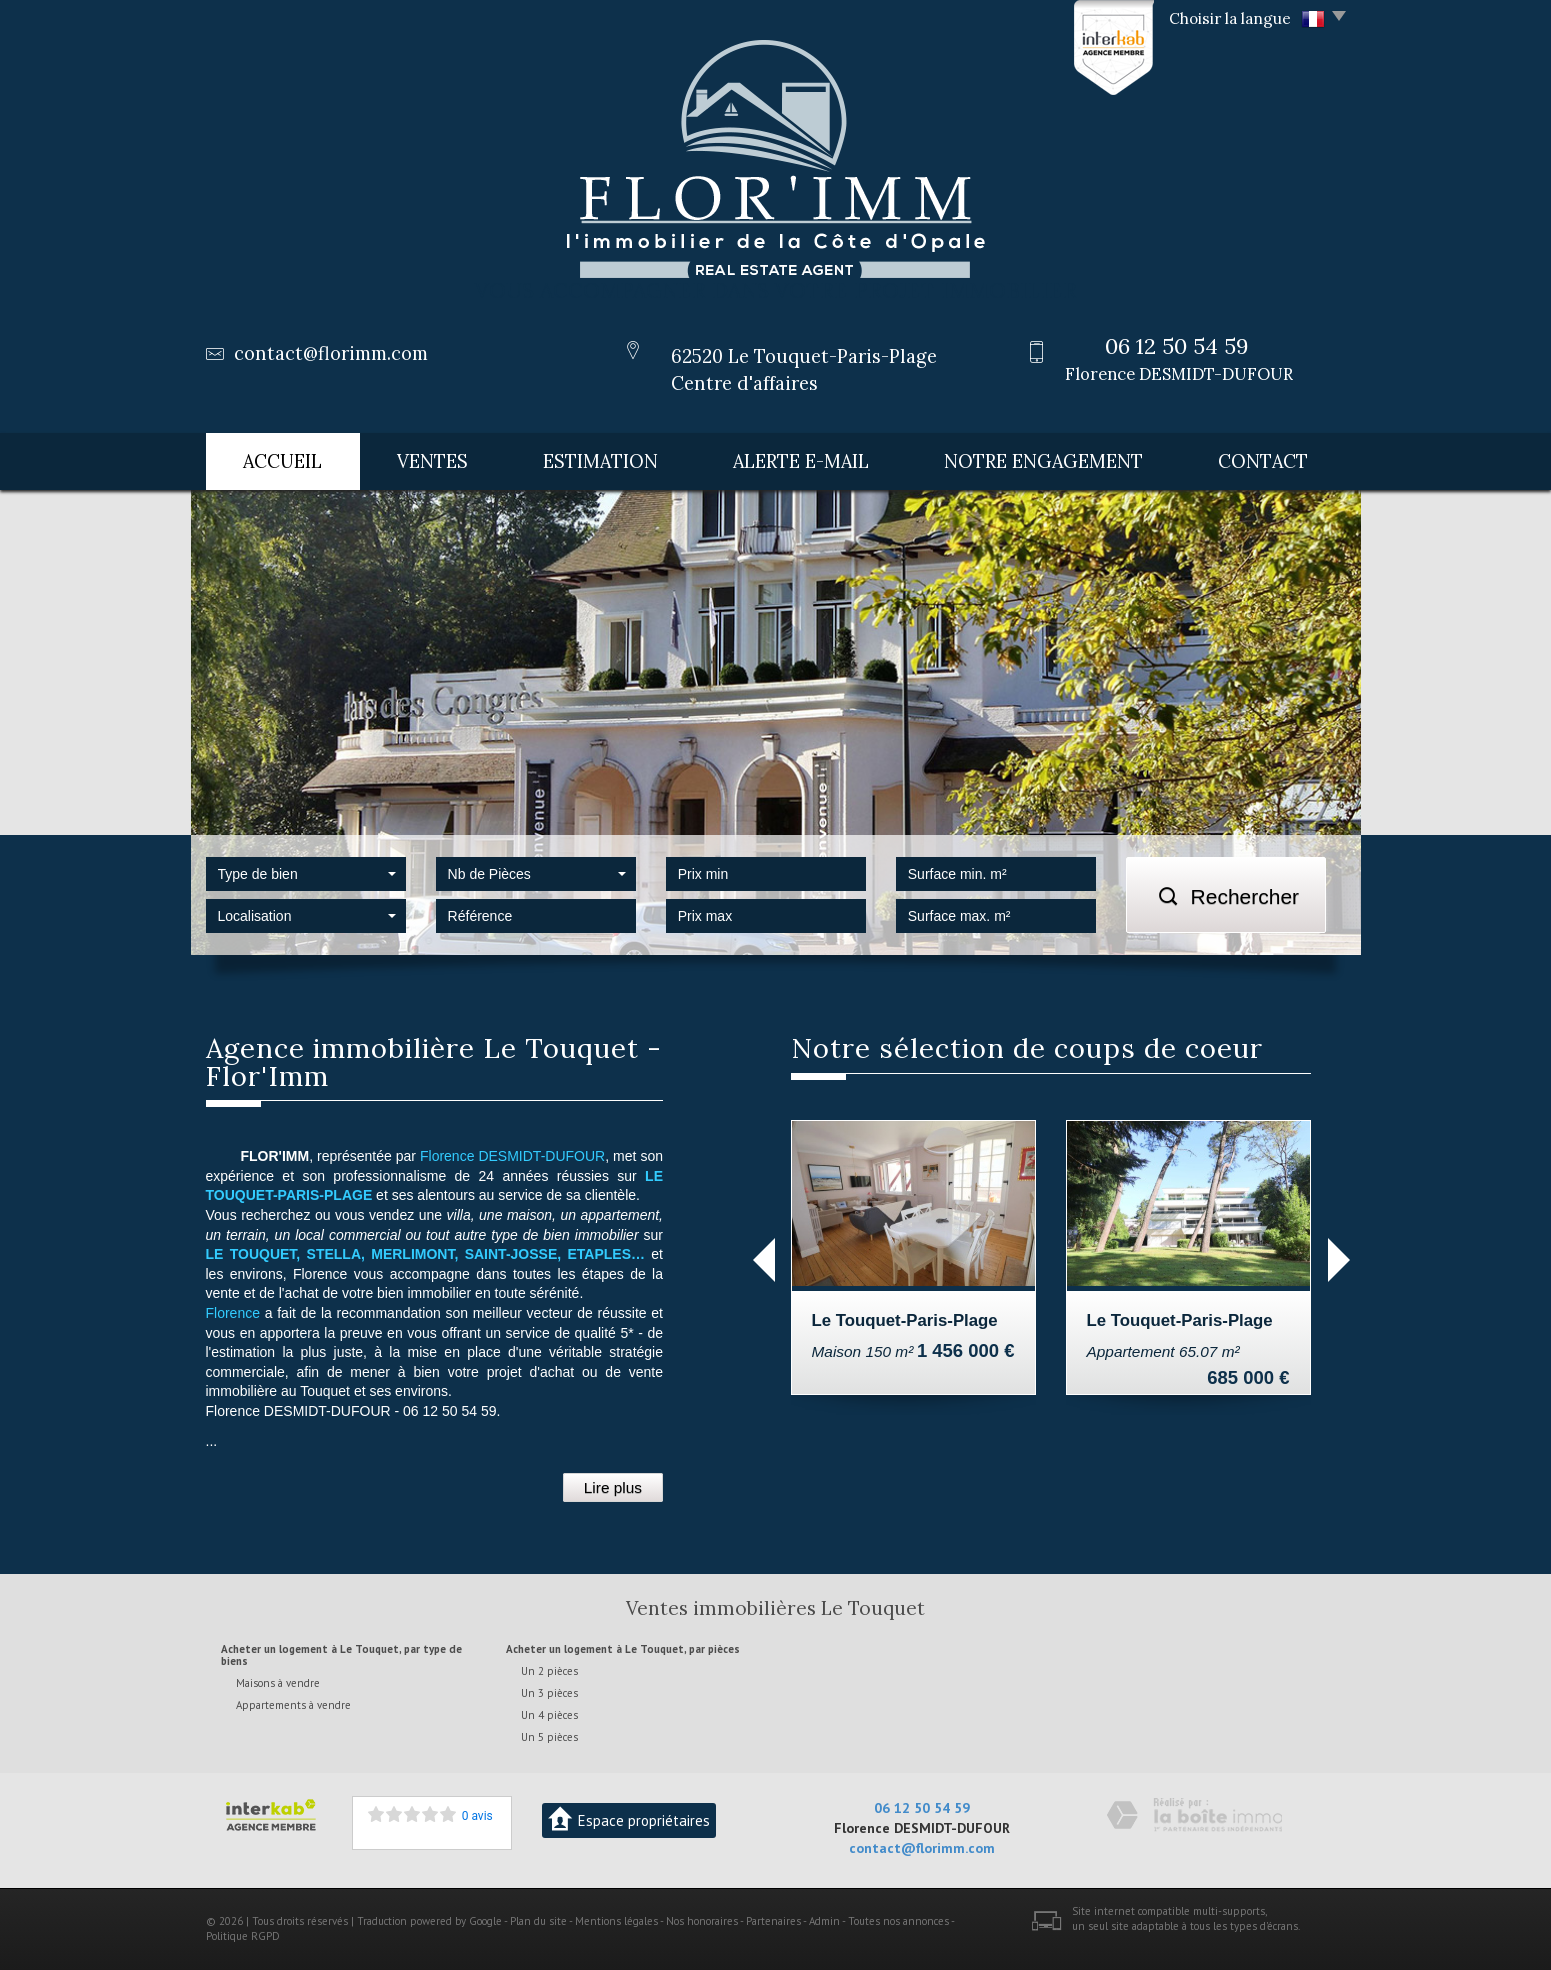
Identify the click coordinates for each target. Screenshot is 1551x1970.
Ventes (432, 461)
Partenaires (773, 1920)
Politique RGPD (243, 1936)
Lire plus (613, 1487)
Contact (1263, 461)
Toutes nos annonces (898, 1920)
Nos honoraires (702, 1920)
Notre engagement (1043, 461)
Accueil (282, 461)
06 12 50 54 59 (922, 1807)
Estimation (600, 461)
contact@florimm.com (331, 353)
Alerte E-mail (801, 461)
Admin (824, 1920)
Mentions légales (616, 1920)
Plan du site (538, 1920)
